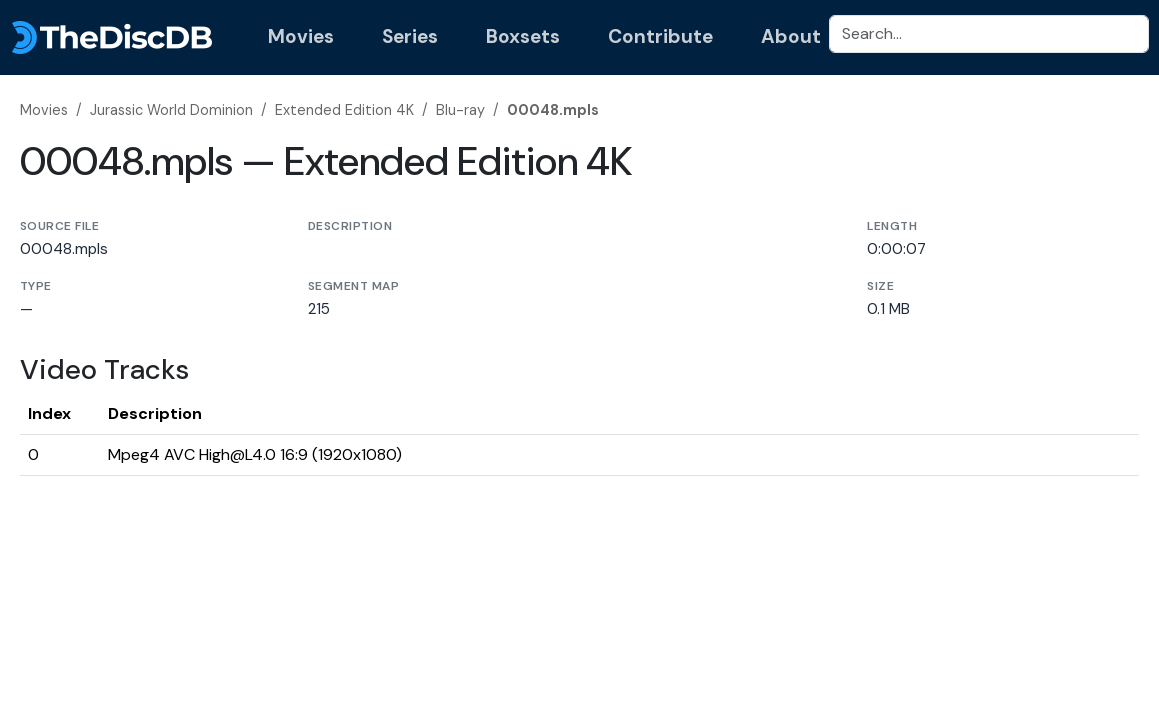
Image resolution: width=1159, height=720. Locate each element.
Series (410, 36)
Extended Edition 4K (344, 110)
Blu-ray (460, 110)
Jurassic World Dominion (171, 110)
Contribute (660, 36)
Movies (301, 36)
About (791, 36)
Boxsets (523, 36)
